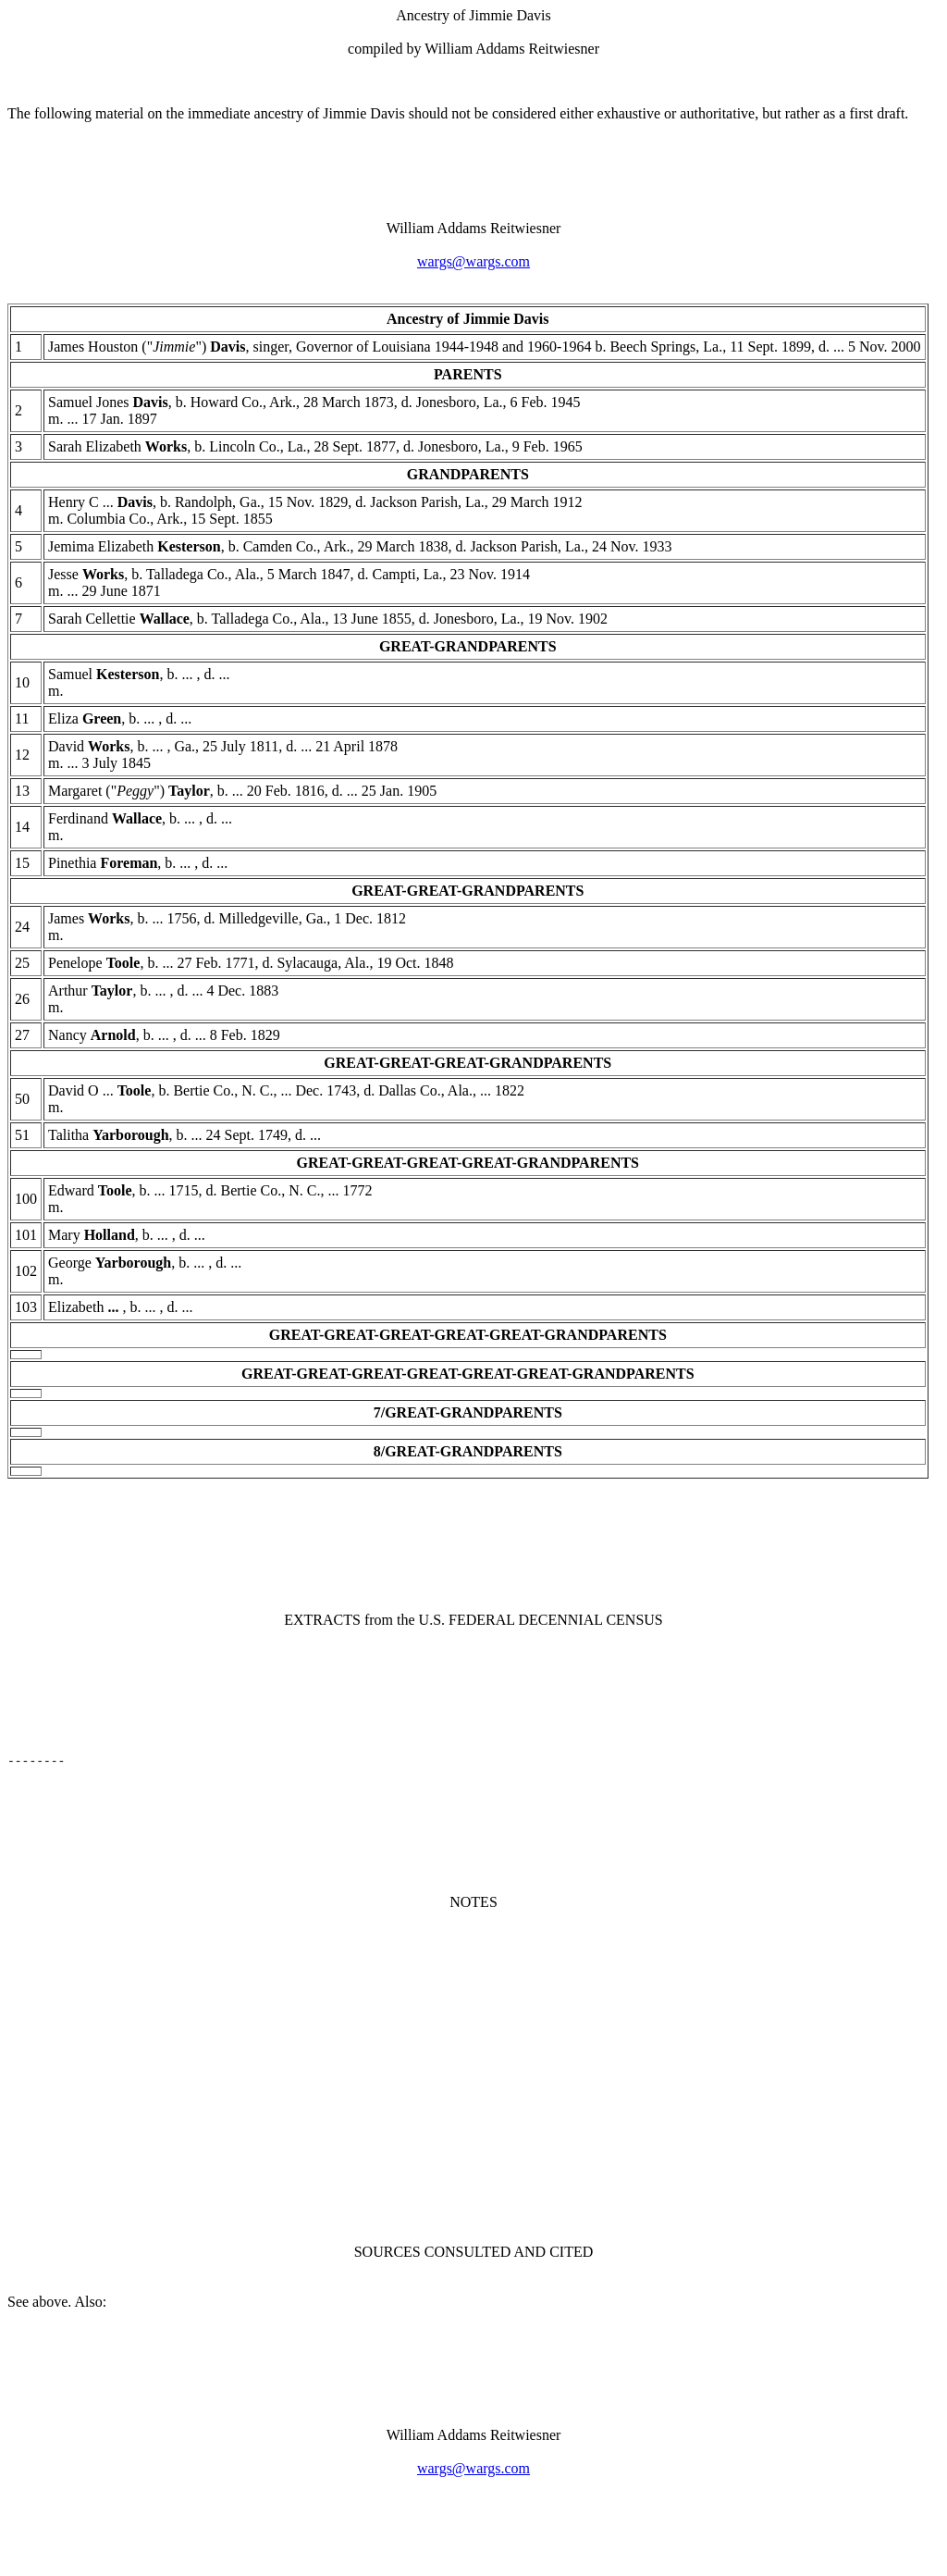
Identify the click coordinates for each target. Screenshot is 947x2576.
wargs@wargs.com (473, 261)
